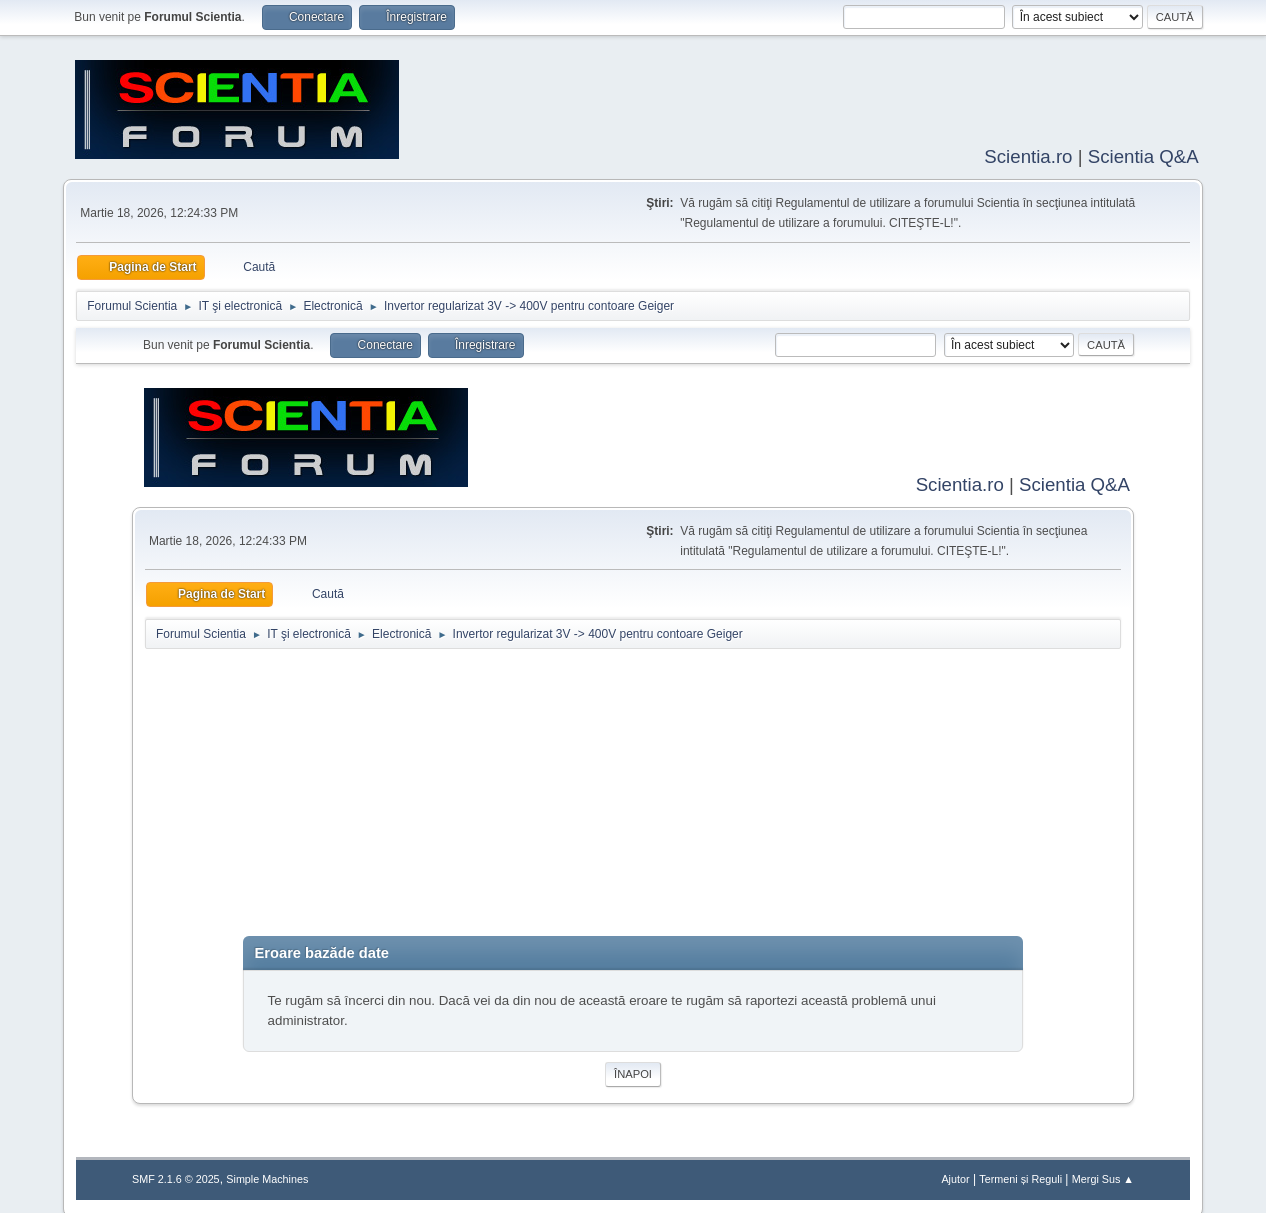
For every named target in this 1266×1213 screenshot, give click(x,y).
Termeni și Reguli (1020, 1175)
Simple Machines (267, 1175)
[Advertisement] (633, 793)
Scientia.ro (1028, 154)
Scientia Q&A (1143, 154)
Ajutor (955, 1175)
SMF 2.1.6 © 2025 (176, 1175)
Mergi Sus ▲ (1103, 1175)
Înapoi (633, 1070)
